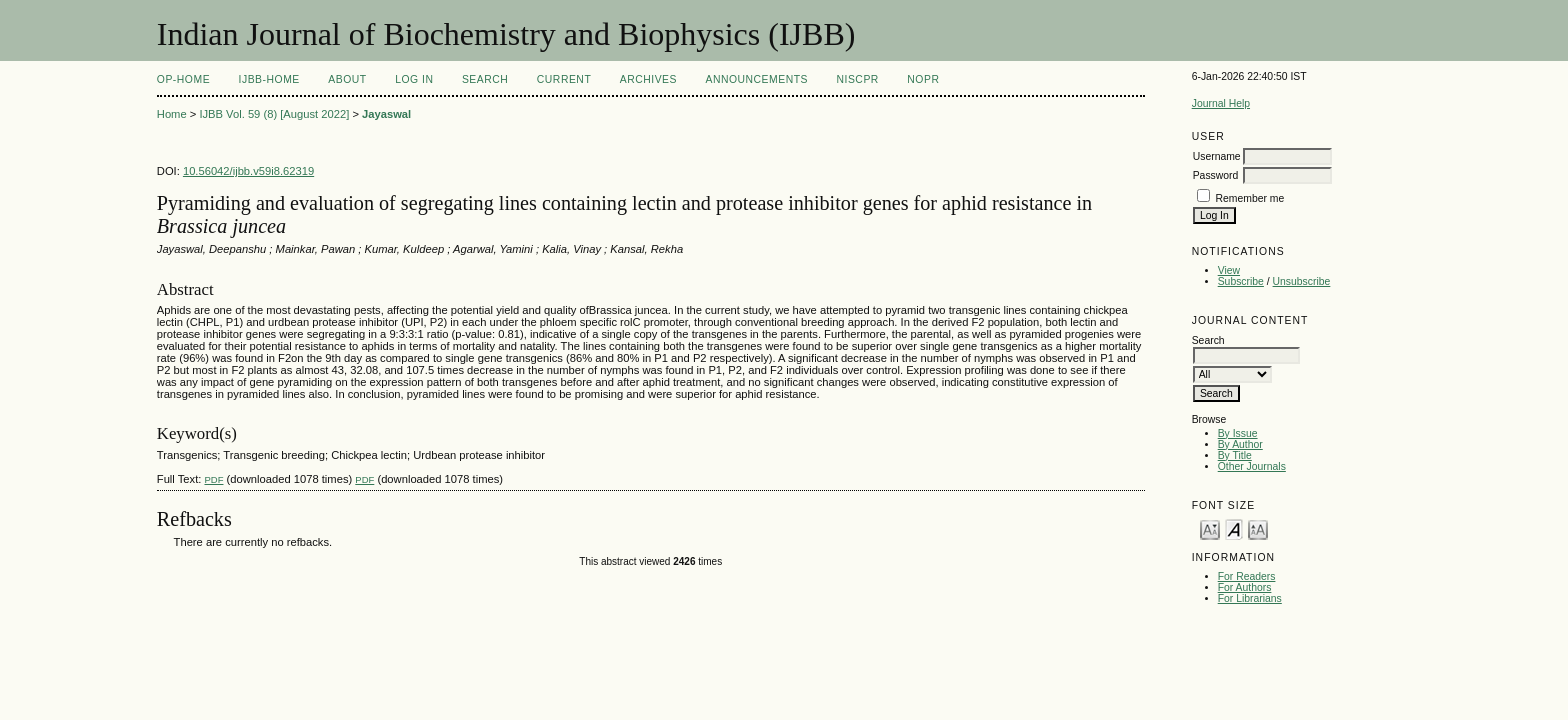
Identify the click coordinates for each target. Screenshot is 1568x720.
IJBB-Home (269, 79)
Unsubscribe (1302, 281)
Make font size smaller (1210, 528)
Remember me (1250, 198)
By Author (1240, 444)
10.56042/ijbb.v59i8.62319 (248, 171)
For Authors (1245, 587)
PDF (213, 479)
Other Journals (1252, 466)
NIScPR (857, 79)
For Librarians (1250, 598)
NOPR (923, 79)
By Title (1235, 455)
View (1229, 270)
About (347, 79)
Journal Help (1221, 103)
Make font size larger (1258, 528)
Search (485, 79)
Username (1217, 156)
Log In (414, 79)
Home (172, 114)
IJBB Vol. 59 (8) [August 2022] (274, 114)
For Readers (1247, 576)
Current (564, 79)
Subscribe (1241, 281)
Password (1216, 175)
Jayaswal (386, 114)
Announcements (756, 79)
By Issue (1238, 433)
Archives (648, 79)
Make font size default (1234, 528)
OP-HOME (183, 79)
